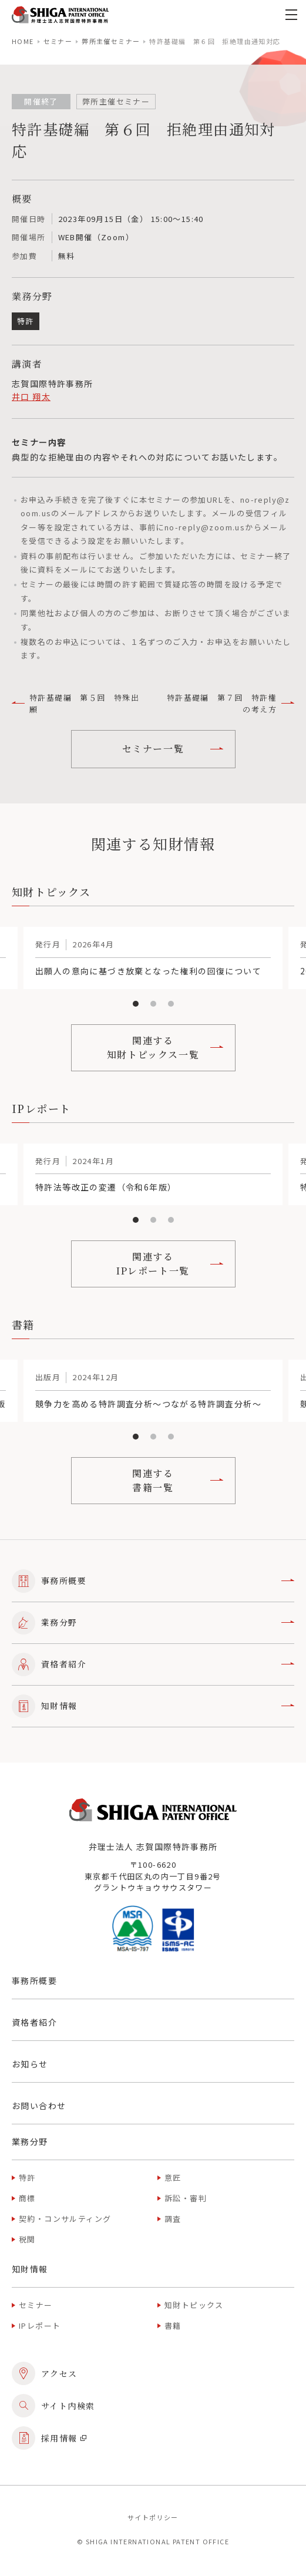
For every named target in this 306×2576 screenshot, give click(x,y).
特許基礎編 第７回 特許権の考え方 (230, 703)
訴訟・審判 (185, 2198)
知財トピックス (194, 2305)
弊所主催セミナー (111, 41)
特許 (27, 2177)
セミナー (58, 41)
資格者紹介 (153, 1664)
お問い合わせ (39, 2105)
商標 (27, 2198)
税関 (27, 2239)
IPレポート (39, 2325)
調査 (172, 2218)
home (23, 41)
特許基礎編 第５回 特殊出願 (75, 703)
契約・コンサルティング (65, 2218)
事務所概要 (153, 1581)
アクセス (45, 2373)
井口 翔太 (31, 396)
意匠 (172, 2177)
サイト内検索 (53, 2405)
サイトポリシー (153, 2517)
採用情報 (49, 2438)
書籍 (172, 2325)
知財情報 (153, 1706)
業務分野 (153, 1623)
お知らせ (30, 2064)
